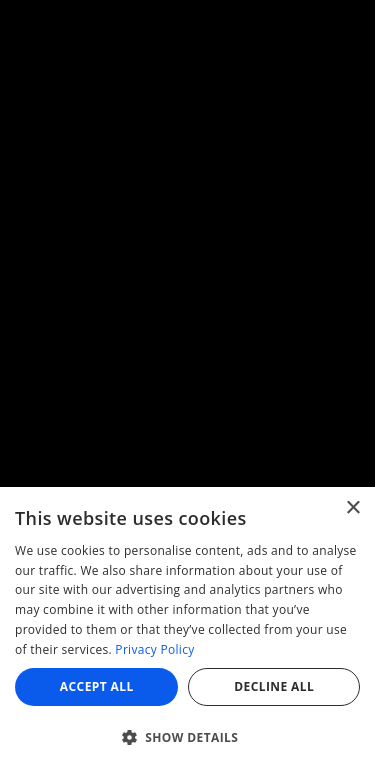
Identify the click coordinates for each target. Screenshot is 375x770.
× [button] (352, 508)
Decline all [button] (274, 686)
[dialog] (187, 628)
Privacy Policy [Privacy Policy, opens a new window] (154, 649)
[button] (187, 737)
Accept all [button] (97, 686)
